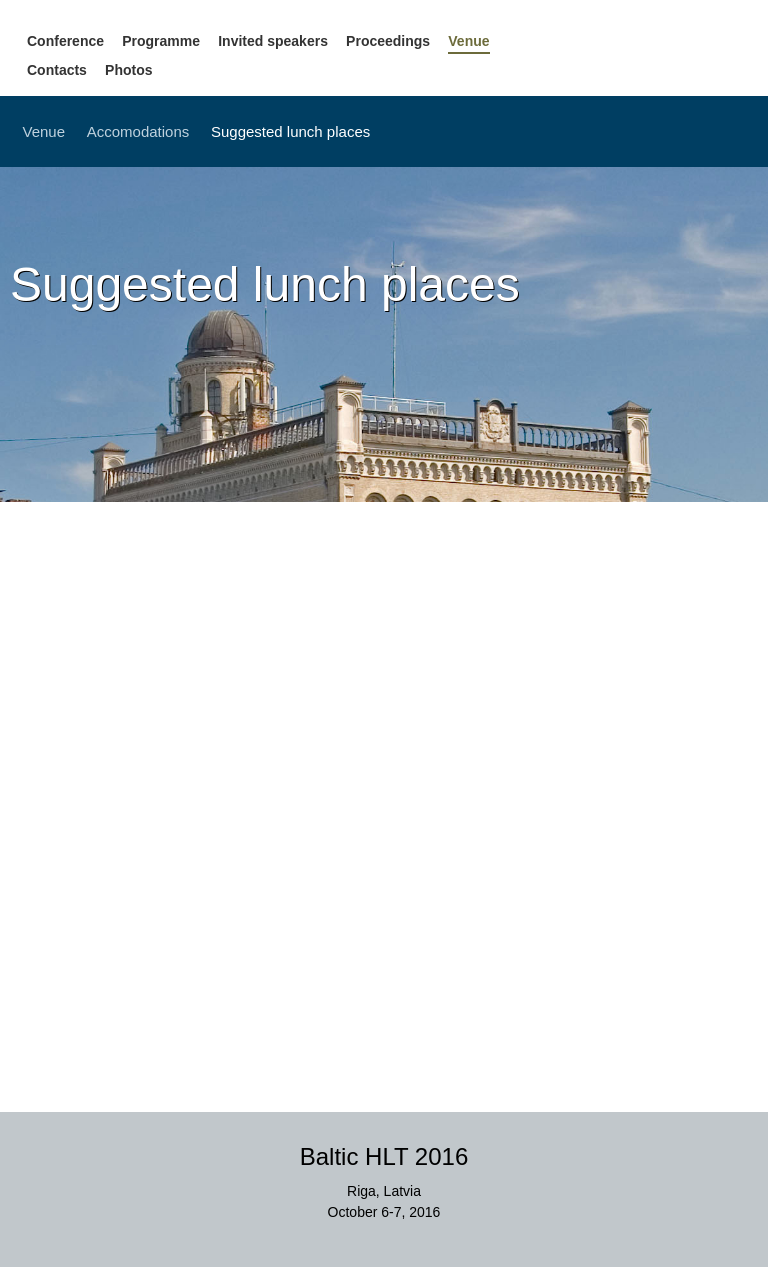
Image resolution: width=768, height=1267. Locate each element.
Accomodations (138, 131)
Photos (128, 70)
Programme (161, 41)
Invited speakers (273, 41)
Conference (65, 41)
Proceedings (388, 41)
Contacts (57, 70)
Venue (468, 41)
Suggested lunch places (290, 131)
